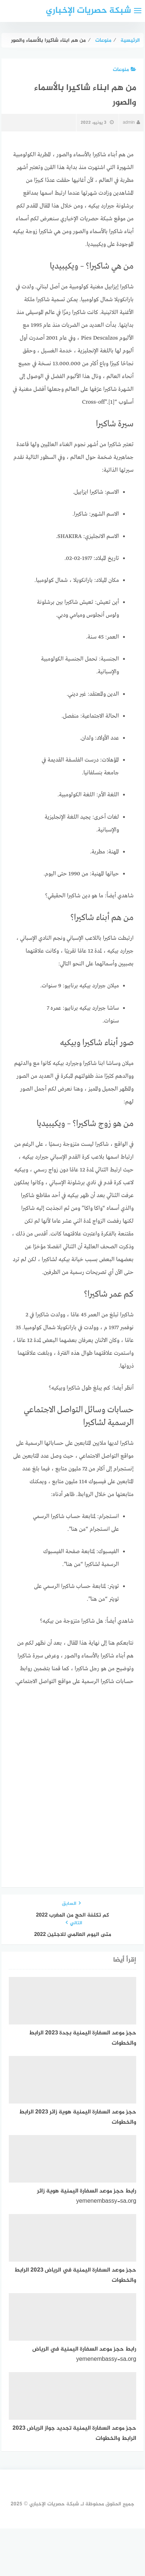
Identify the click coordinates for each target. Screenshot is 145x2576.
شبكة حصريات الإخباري (88, 11)
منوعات (124, 70)
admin (131, 122)
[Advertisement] (72, 1769)
